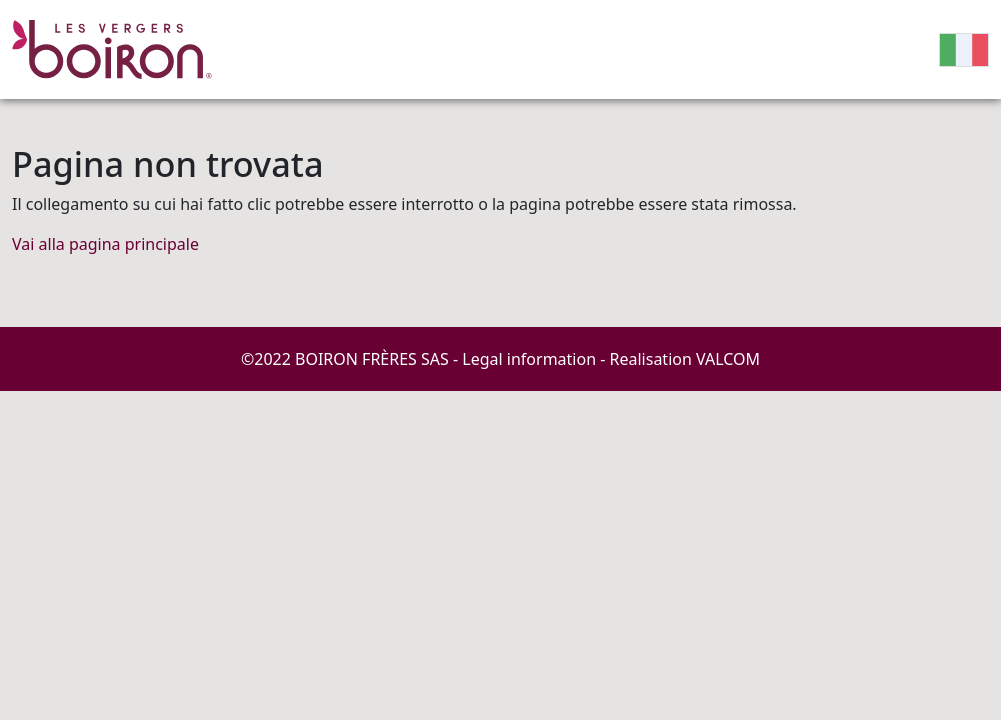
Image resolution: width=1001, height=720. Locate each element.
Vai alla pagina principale (105, 244)
